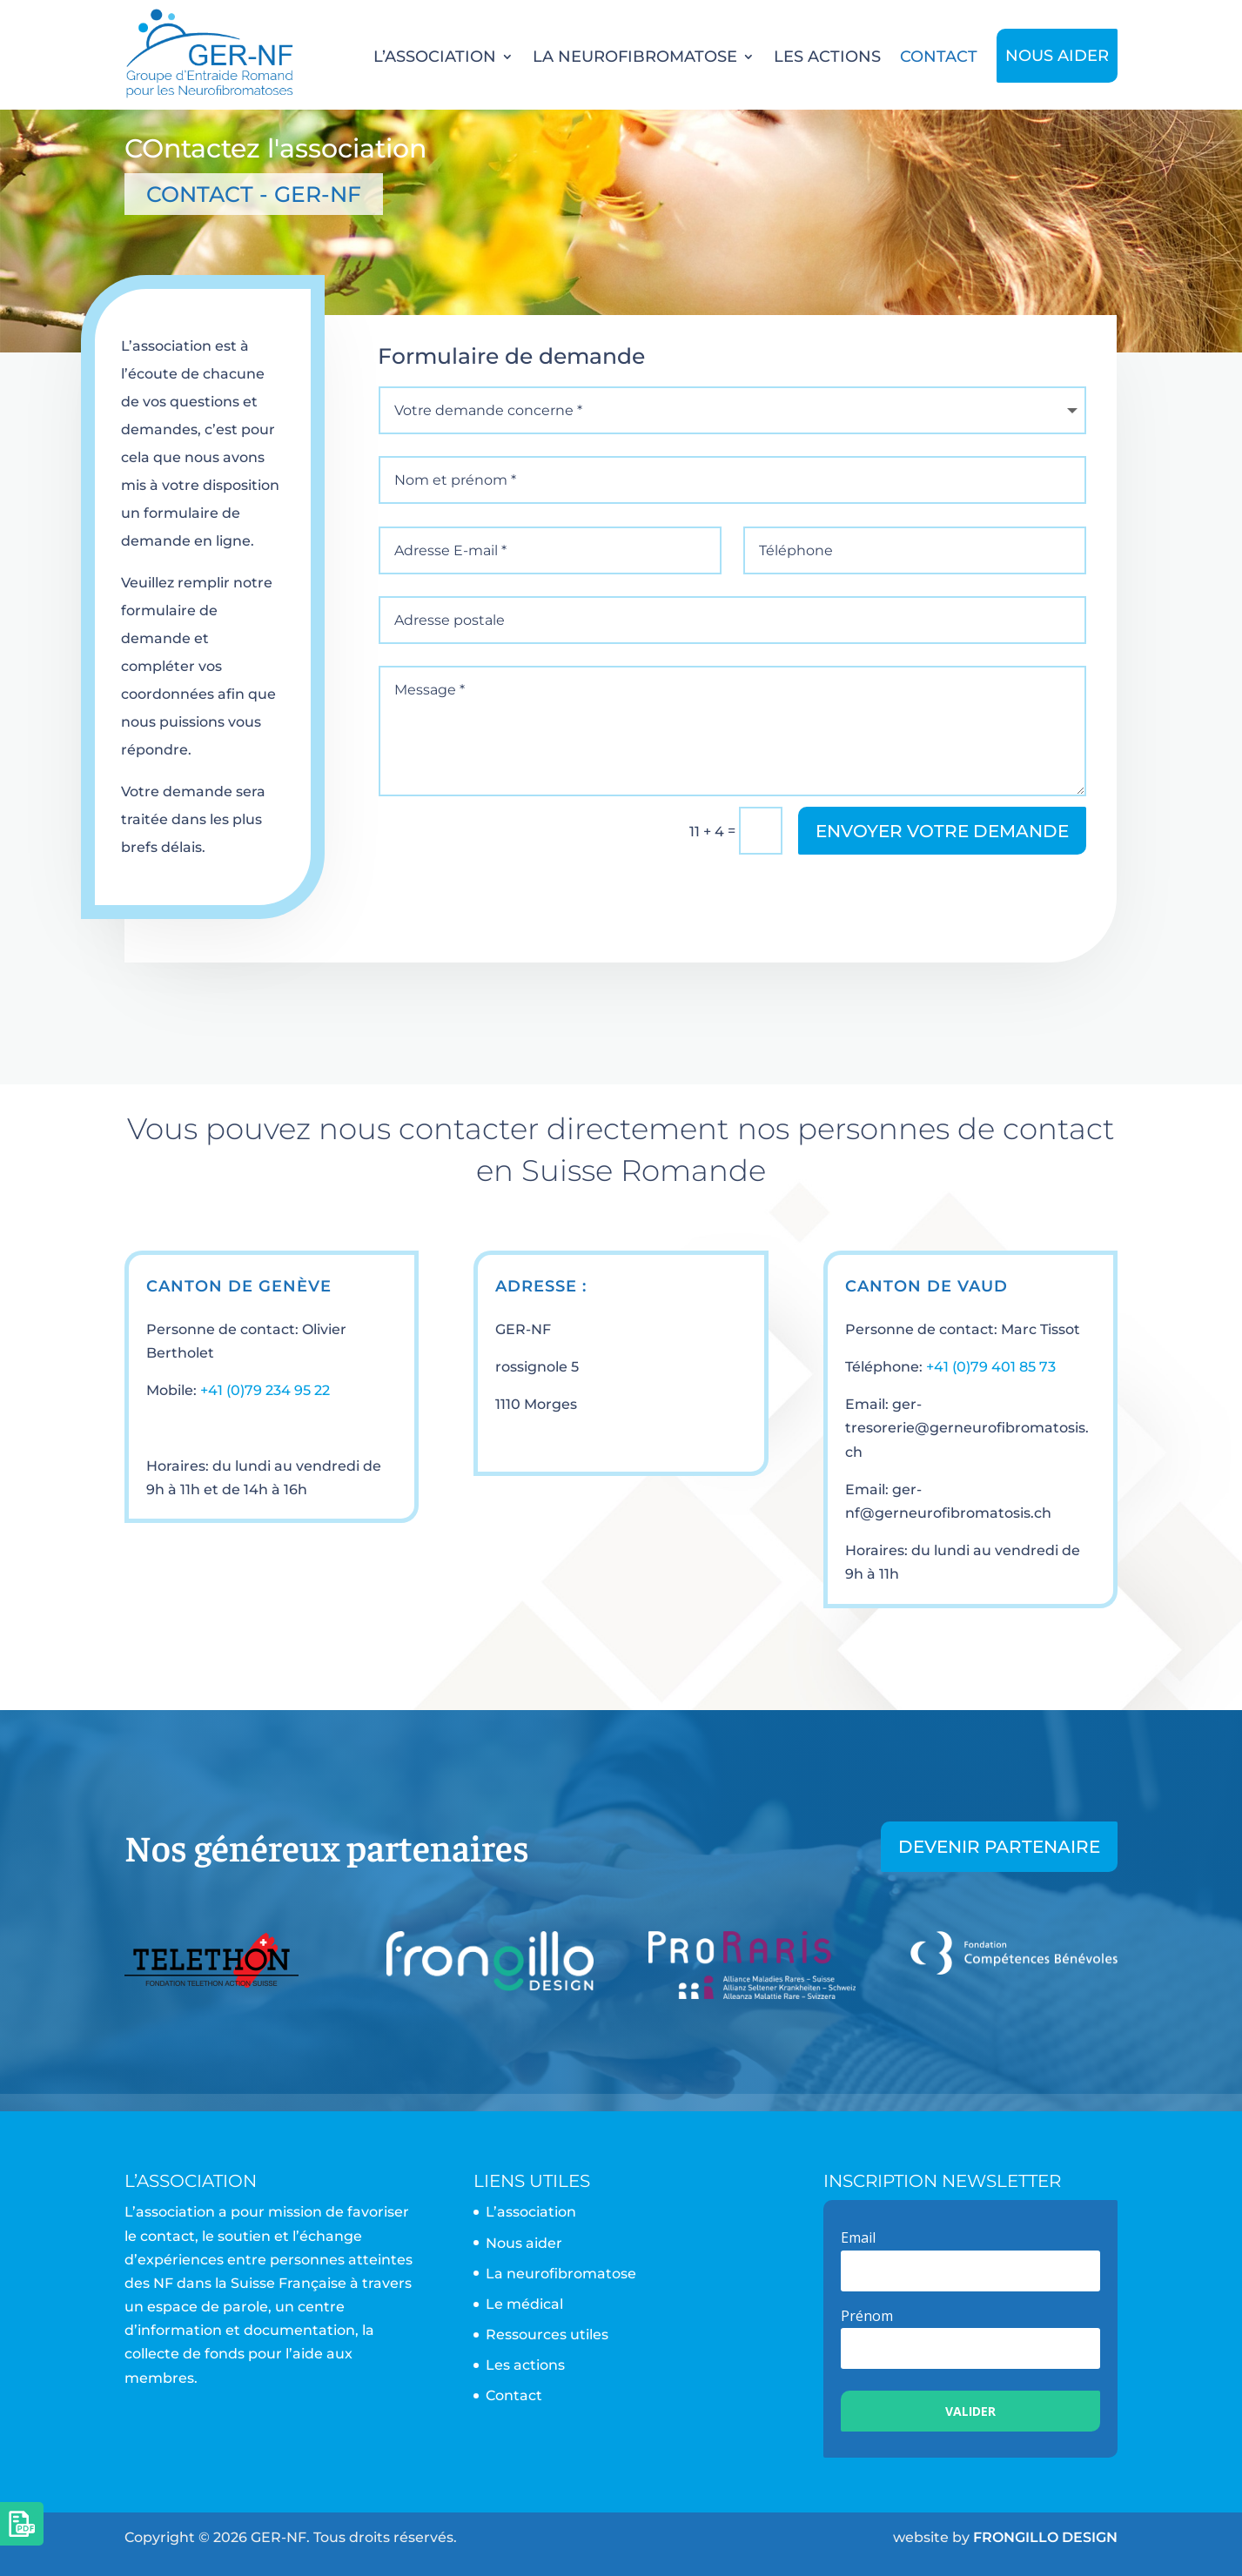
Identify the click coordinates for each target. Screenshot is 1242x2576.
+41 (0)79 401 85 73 (991, 1366)
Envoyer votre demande (942, 831)
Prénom (867, 2315)
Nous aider (1057, 55)
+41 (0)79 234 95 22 (265, 1390)
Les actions (827, 56)
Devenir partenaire (999, 1846)
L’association (434, 56)
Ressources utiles (547, 2334)
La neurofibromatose (635, 56)
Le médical (524, 2304)
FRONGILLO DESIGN (1045, 2537)
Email (858, 2237)
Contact (938, 56)
